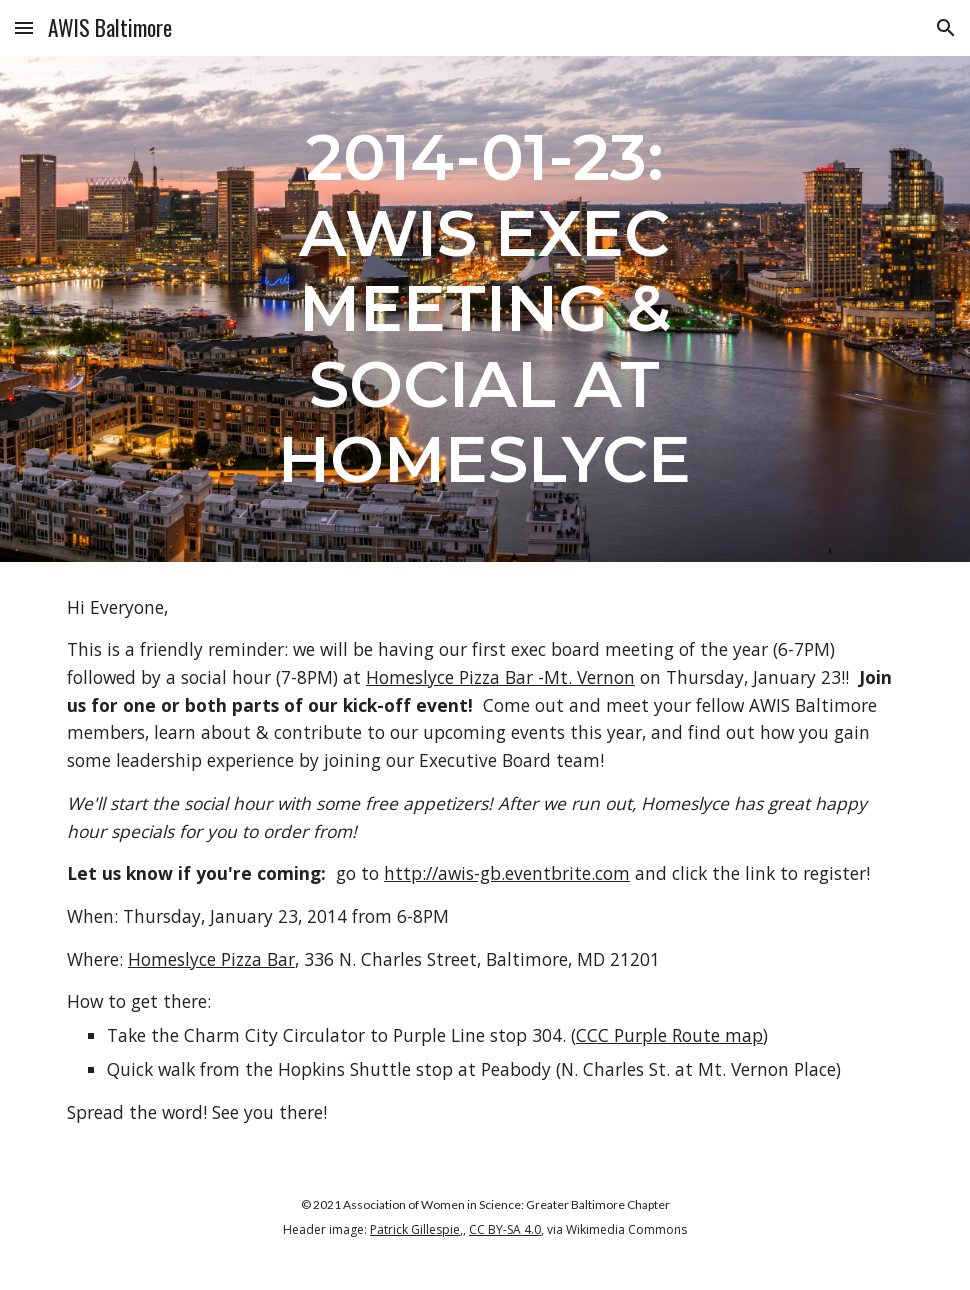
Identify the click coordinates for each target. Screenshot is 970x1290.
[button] (24, 27)
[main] (485, 309)
